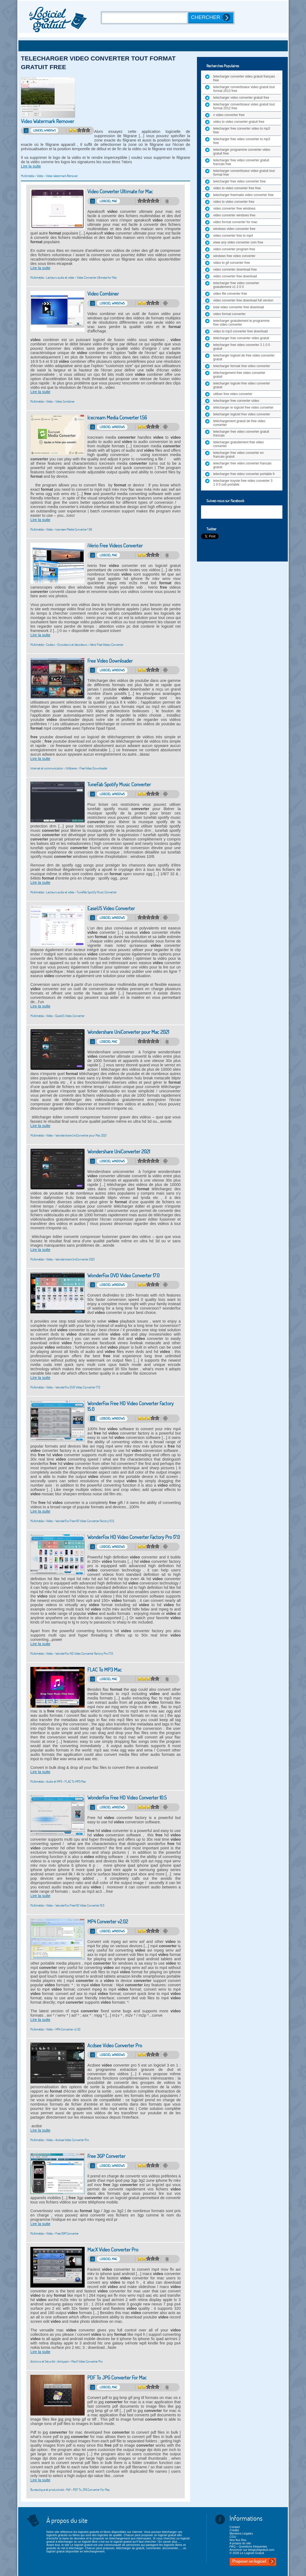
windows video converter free (234, 229)
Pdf (68, 2490)
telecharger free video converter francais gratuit (242, 465)
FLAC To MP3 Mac (104, 1670)
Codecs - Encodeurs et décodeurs (66, 645)
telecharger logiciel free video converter (241, 414)
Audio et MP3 (54, 1781)
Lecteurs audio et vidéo (60, 277)
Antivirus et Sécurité (42, 2361)
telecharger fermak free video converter (241, 366)
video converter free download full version (243, 300)
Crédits (234, 2530)
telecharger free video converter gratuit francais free (241, 162)
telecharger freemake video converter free (243, 195)
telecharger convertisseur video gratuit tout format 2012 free (244, 106)
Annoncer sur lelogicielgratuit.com (251, 2549)
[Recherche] (145, 17)
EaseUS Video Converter (111, 908)
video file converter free (230, 294)
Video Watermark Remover (47, 121)
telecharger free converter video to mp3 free (241, 130)
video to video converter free (233, 202)
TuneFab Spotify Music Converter (119, 784)
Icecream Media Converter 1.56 (117, 418)
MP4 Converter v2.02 (107, 1921)
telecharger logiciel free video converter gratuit (241, 385)
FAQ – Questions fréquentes (248, 2546)
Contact (234, 2527)
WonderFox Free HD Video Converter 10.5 (127, 1798)
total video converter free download (238, 307)
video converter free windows (234, 208)
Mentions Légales (241, 2533)
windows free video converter (234, 256)
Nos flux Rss (237, 2540)
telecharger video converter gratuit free (241, 98)
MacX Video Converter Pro (112, 2250)
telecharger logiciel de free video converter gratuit (244, 357)
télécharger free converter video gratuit (241, 338)
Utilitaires (71, 768)
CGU (232, 2536)
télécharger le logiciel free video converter (243, 407)
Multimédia (27, 176)
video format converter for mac (235, 222)
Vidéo (40, 176)
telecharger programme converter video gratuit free (241, 151)
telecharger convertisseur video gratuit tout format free (244, 173)
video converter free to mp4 (233, 236)
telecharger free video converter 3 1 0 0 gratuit (241, 347)
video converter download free (235, 269)
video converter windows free (234, 215)
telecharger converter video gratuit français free (244, 78)
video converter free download (235, 276)
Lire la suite (31, 166)
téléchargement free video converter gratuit (239, 374)
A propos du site (240, 2543)
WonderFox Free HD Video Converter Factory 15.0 (130, 1406)
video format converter (229, 314)
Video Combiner (103, 294)
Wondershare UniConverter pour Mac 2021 (128, 1032)
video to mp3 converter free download (240, 331)
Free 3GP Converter (106, 2156)
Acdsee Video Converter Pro (114, 2045)
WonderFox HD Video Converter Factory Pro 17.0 (133, 1537)
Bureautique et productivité (47, 2490)
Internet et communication (46, 768)
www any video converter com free (238, 242)
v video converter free (228, 115)
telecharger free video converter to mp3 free (241, 141)
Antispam (63, 2361)
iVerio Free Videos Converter (115, 545)
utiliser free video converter (232, 394)
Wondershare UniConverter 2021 (118, 1151)
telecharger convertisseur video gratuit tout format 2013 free (244, 89)
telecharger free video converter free (239, 181)
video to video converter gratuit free (238, 122)
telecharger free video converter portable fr (244, 474)
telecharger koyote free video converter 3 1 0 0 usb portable (242, 482)
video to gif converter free (231, 263)
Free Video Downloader (110, 661)
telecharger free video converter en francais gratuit (238, 454)
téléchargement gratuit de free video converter (239, 423)
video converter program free (234, 249)
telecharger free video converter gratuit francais (241, 433)
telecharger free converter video (236, 401)
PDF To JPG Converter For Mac (117, 2378)
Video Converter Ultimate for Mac (120, 191)
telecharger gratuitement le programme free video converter (241, 322)
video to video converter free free (237, 188)
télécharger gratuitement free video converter (238, 444)
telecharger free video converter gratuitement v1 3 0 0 (236, 285)
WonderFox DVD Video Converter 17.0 (123, 1275)
